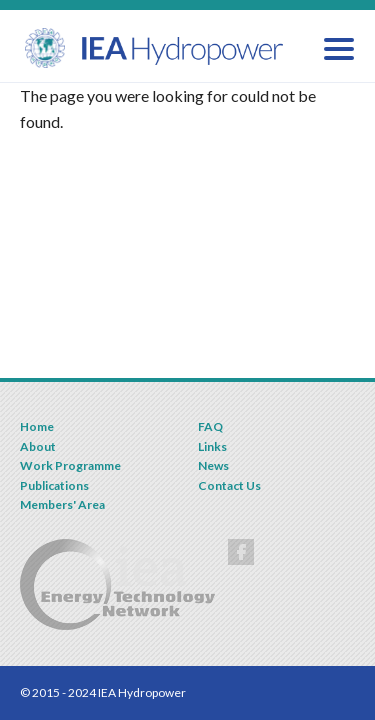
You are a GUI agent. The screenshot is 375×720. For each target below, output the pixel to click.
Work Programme (70, 465)
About (38, 446)
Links (212, 446)
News (213, 465)
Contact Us (229, 485)
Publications (54, 485)
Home (37, 426)
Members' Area (62, 504)
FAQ (210, 426)
